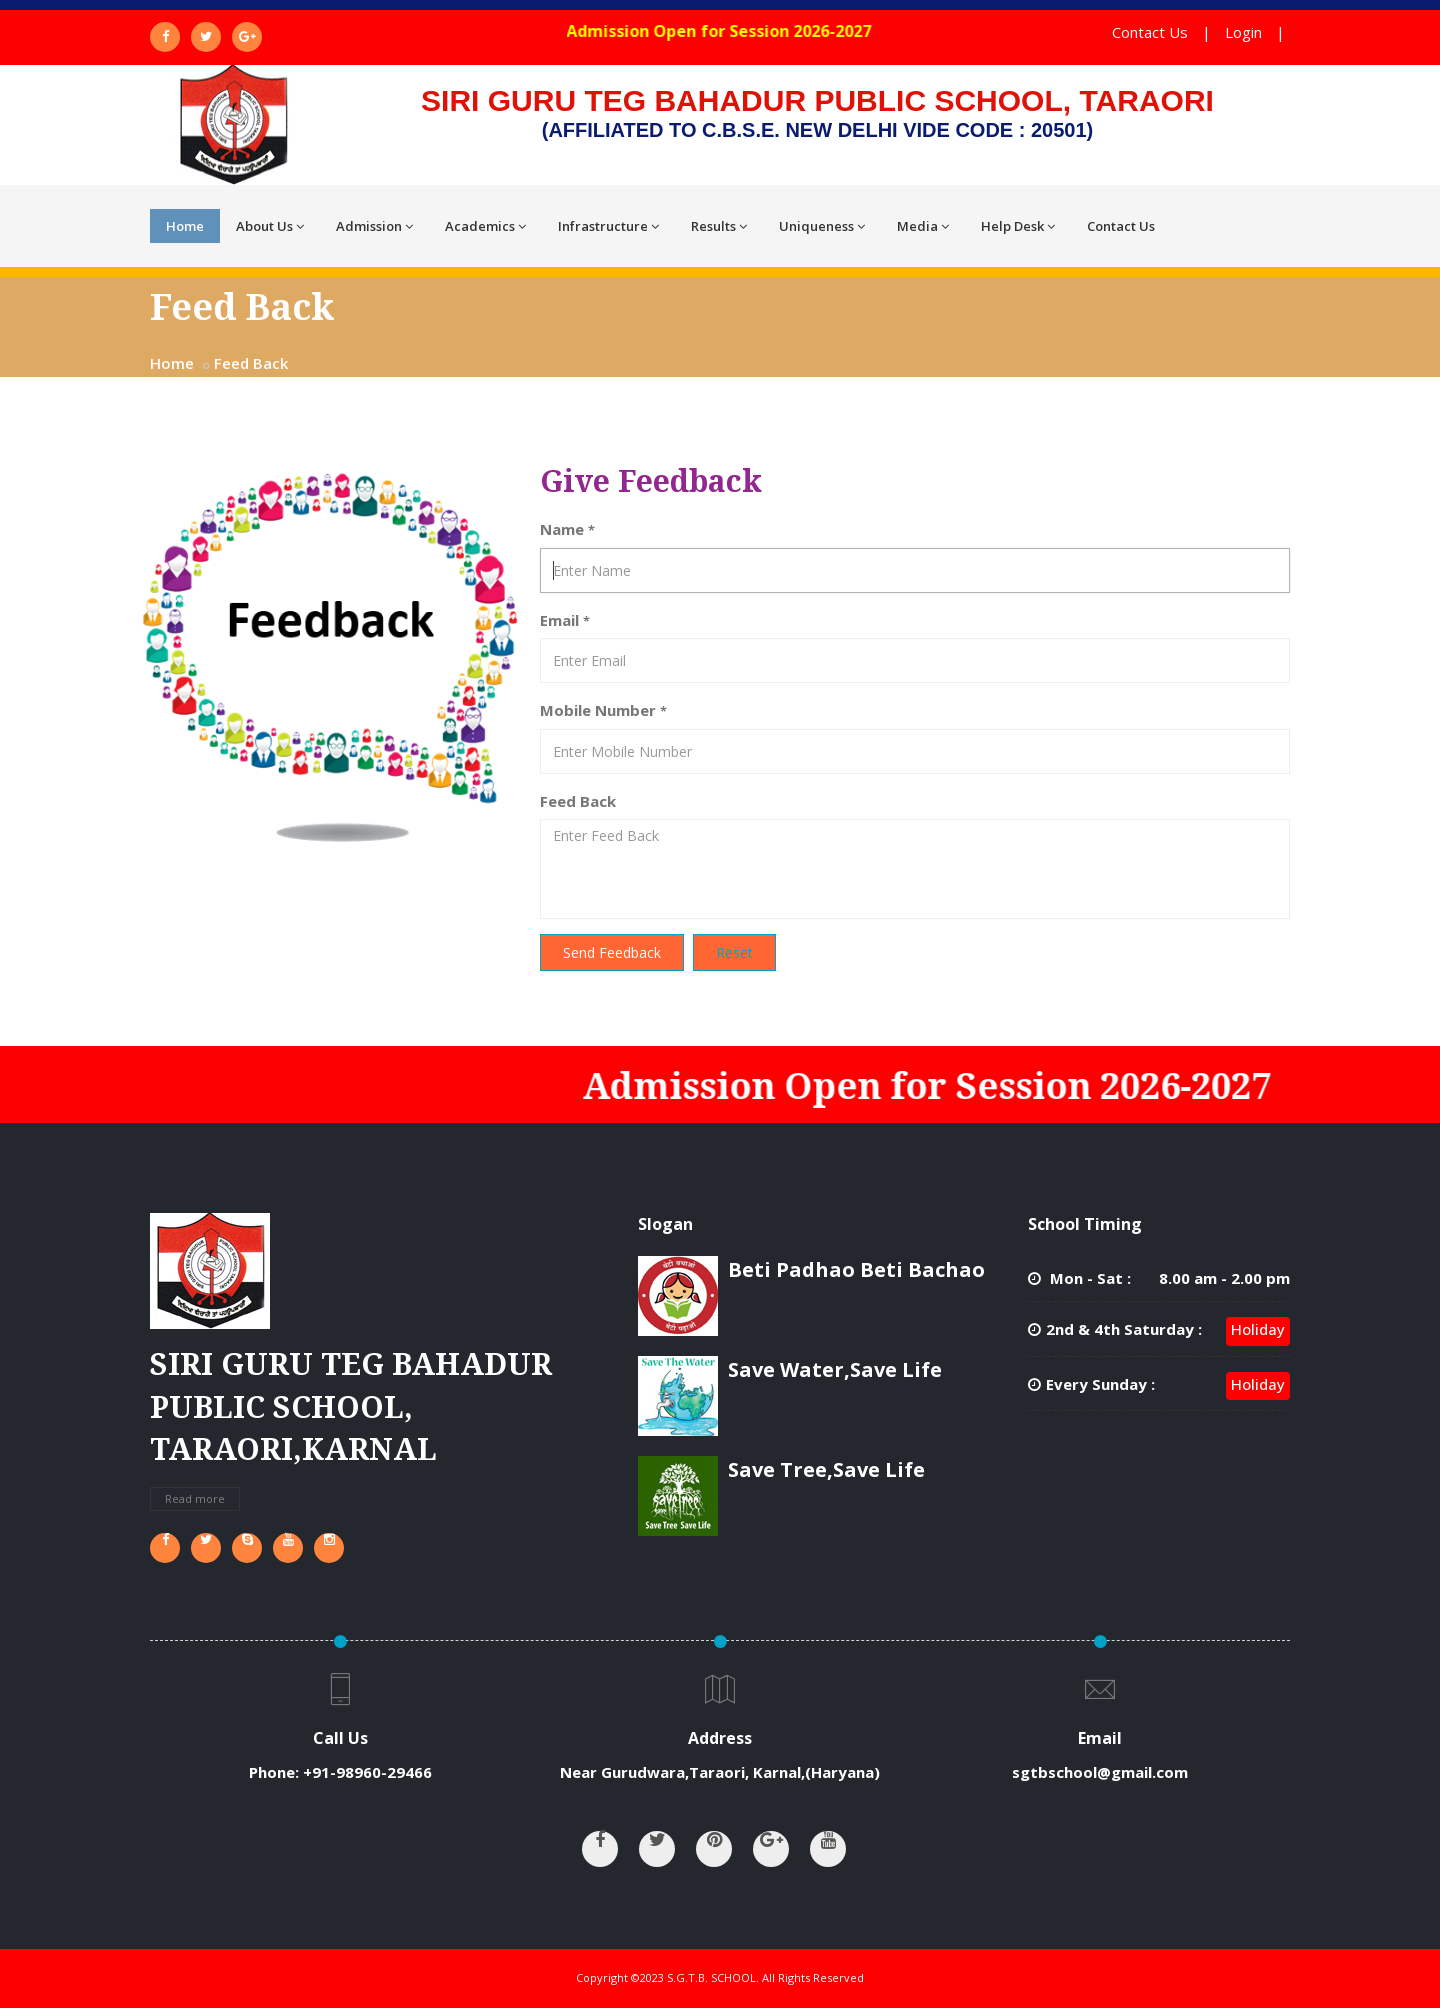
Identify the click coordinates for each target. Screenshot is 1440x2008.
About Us (270, 226)
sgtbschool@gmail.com (1100, 1772)
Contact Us (1150, 32)
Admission (374, 226)
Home (185, 226)
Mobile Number (603, 710)
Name (567, 529)
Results (719, 226)
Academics (485, 226)
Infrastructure (608, 226)
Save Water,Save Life (835, 1369)
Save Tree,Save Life (826, 1469)
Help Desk (1018, 226)
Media (923, 226)
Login (1243, 32)
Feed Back (251, 363)
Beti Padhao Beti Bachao (856, 1269)
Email (565, 620)
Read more (195, 1498)
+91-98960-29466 (367, 1772)
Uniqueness (822, 226)
